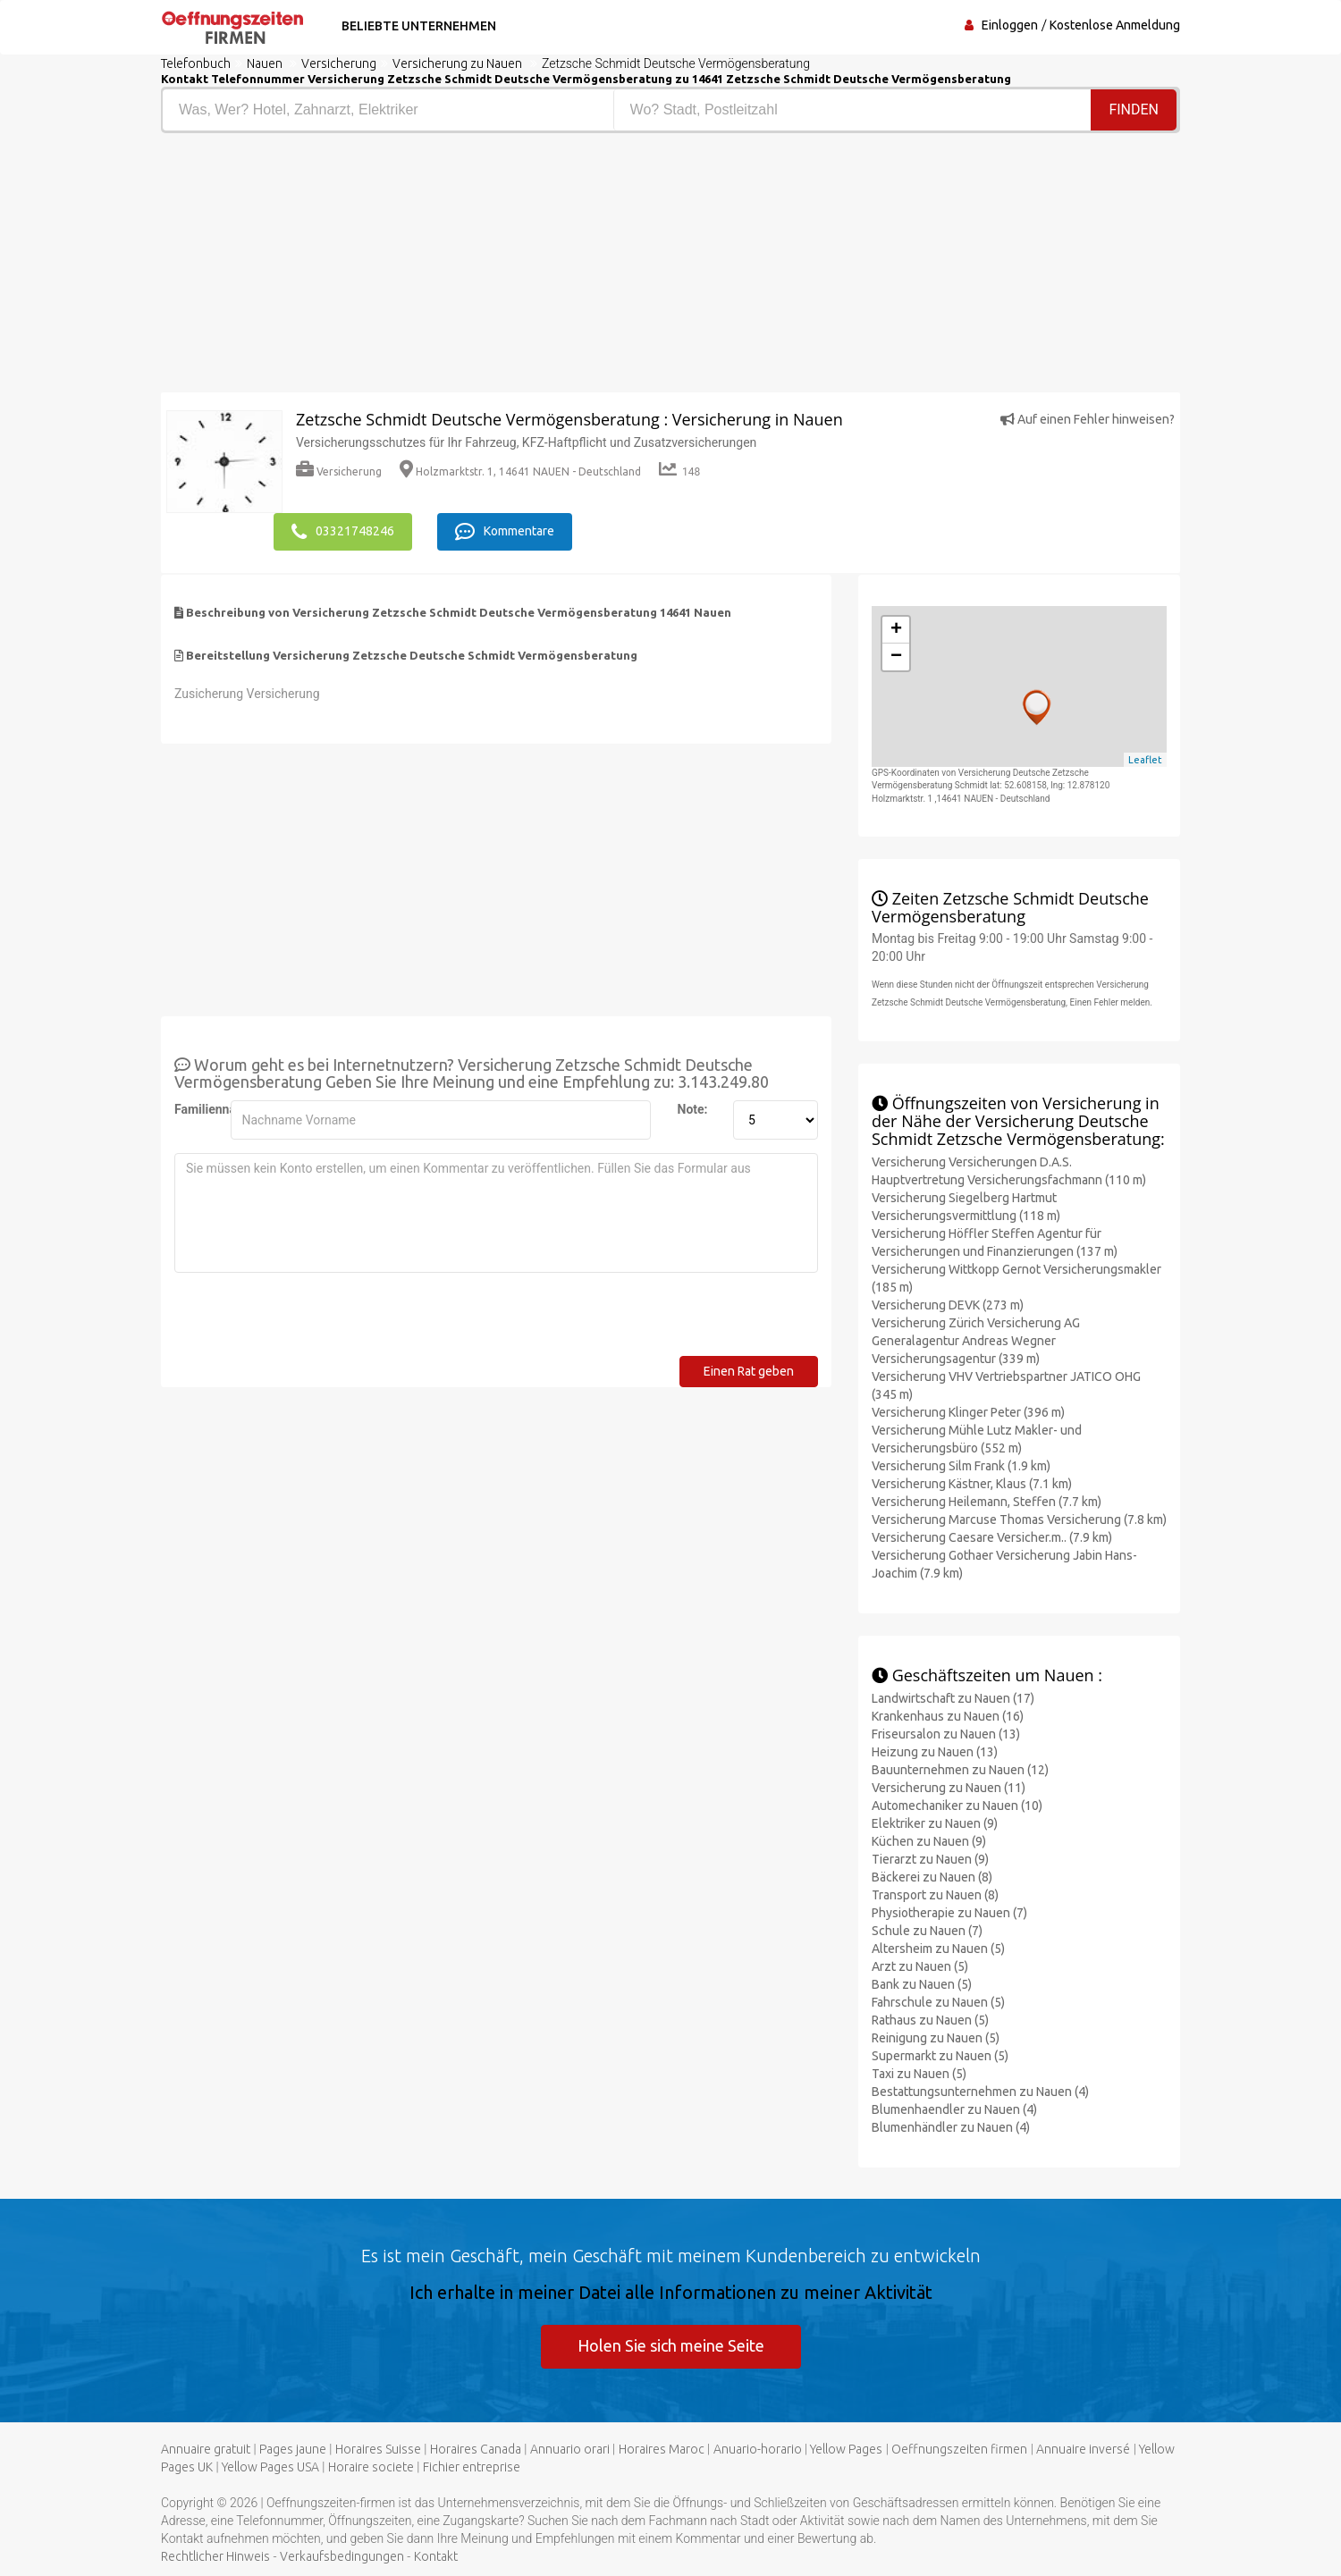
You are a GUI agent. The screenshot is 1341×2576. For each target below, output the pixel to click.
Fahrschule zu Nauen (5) (938, 2002)
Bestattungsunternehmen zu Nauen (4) (980, 2091)
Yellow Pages (846, 2449)
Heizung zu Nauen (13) (935, 1752)
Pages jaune (292, 2449)
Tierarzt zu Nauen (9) (930, 1859)
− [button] (896, 657)
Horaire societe (371, 2467)
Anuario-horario (757, 2449)
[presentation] (310, 1321)
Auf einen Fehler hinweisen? (1087, 419)
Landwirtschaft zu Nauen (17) (953, 1698)
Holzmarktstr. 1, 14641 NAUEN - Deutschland (520, 471)
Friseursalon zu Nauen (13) (946, 1734)
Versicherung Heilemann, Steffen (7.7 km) (986, 1501)
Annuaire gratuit (205, 2449)
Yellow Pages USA (270, 2467)
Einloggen (1010, 25)
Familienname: (195, 1109)
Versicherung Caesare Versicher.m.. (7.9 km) (992, 1537)
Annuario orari (570, 2449)
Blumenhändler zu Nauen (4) (951, 2127)
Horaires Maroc (661, 2449)
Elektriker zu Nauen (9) (935, 1823)
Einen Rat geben (749, 1371)
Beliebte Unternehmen (419, 26)
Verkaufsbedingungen (342, 2556)
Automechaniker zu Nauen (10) (957, 1805)
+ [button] (896, 630)
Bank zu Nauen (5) (922, 1984)
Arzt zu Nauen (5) (920, 1966)
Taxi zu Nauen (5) (919, 2074)
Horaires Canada (475, 2449)
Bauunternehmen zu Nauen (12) (960, 1770)
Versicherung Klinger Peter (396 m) (968, 1412)
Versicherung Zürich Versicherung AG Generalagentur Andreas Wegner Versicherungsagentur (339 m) (976, 1341)
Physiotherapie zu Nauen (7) (949, 1913)
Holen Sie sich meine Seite (671, 2345)
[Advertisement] (409, 267)
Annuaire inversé (1083, 2449)
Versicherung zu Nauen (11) (948, 1787)
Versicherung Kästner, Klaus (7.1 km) (972, 1484)
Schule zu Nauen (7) (927, 1931)
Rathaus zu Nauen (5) (930, 2020)
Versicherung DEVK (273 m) (948, 1305)
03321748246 (342, 532)
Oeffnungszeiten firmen (959, 2449)
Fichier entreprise (471, 2467)
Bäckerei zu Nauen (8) (932, 1877)
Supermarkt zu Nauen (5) (940, 2056)
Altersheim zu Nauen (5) (938, 1948)
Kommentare (504, 532)
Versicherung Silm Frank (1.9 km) (961, 1466)
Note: (693, 1109)
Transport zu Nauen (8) (935, 1895)
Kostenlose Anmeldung (1115, 25)
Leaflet (1145, 759)
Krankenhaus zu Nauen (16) (948, 1716)
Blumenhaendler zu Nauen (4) (954, 2109)
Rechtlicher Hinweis (215, 2556)
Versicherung (339, 471)
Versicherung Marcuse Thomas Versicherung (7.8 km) (1019, 1519)
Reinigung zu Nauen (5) (935, 2038)
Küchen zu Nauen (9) (929, 1841)
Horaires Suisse (378, 2449)
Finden (1134, 109)
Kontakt (436, 2556)
